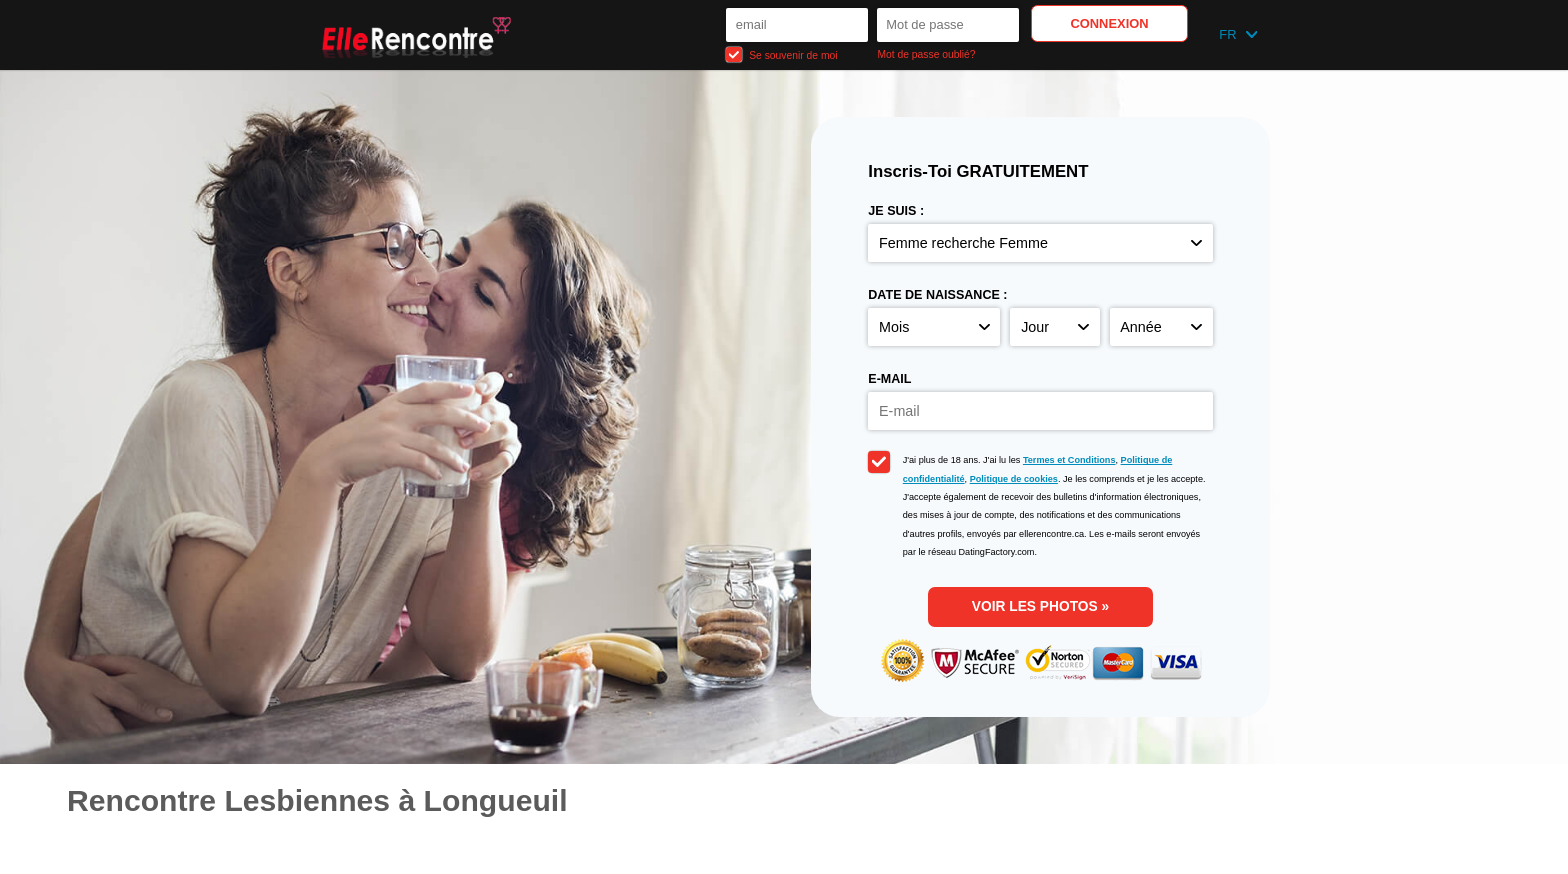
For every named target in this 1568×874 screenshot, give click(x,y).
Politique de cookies (1014, 479)
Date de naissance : (937, 295)
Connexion (1109, 23)
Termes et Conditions (1069, 460)
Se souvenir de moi (781, 54)
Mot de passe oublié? (926, 54)
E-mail (889, 379)
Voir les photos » (1040, 606)
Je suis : (896, 211)
